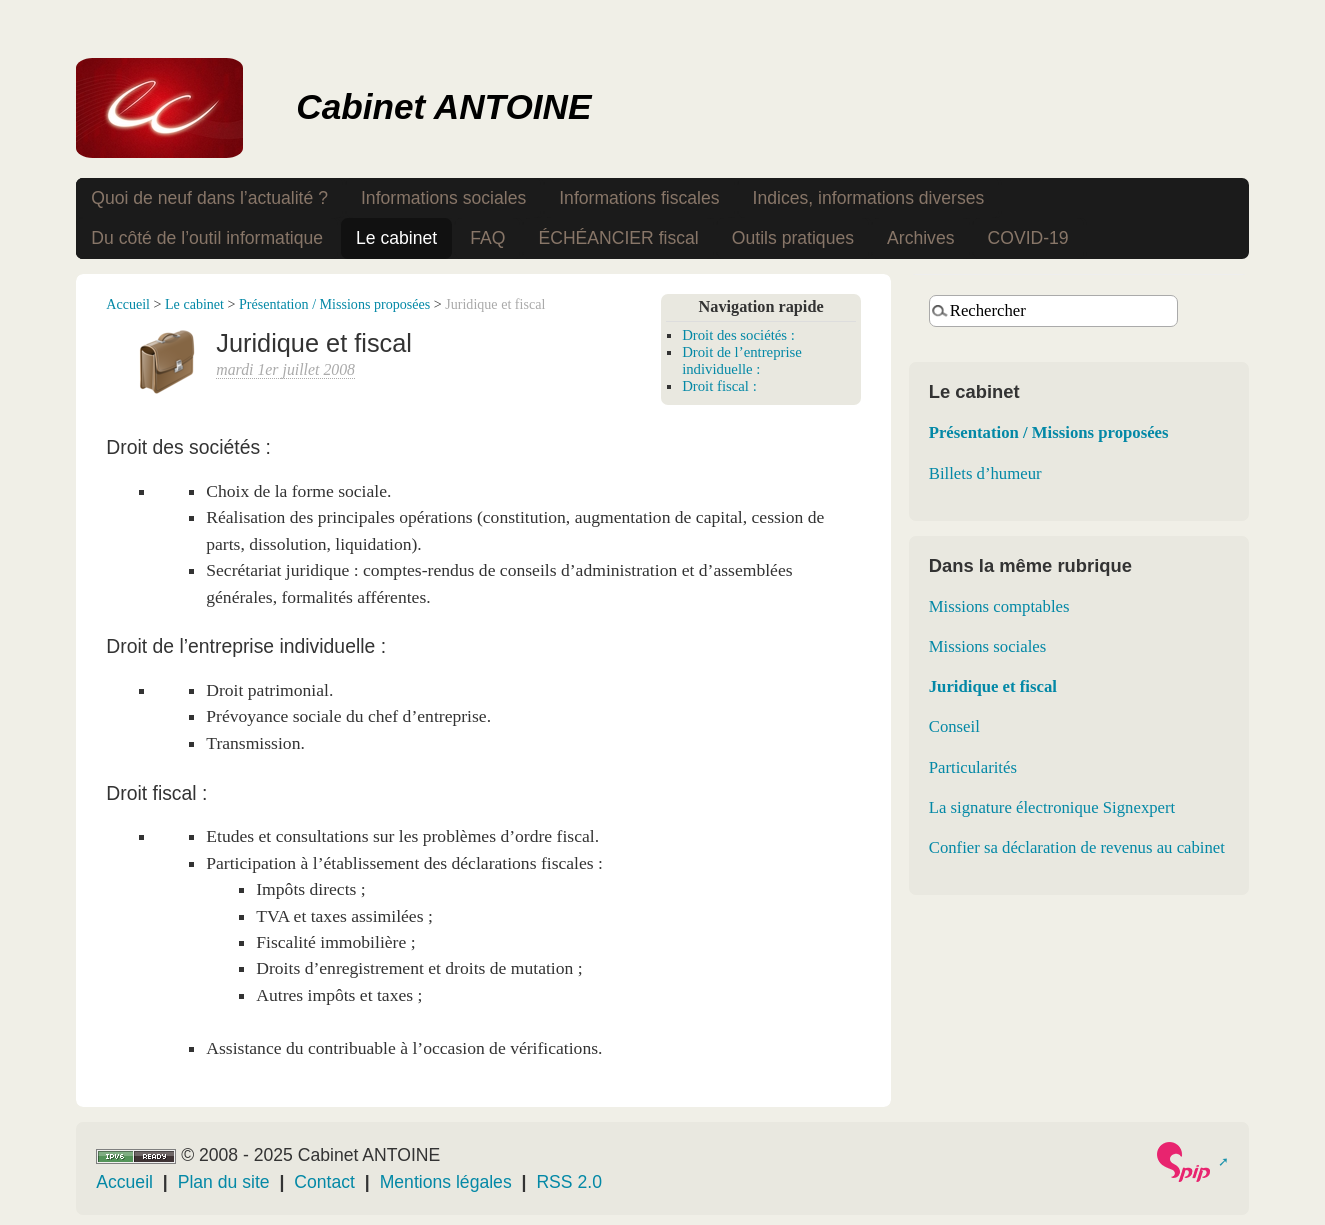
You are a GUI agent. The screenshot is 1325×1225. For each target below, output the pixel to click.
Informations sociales (443, 198)
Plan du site (224, 1182)
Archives (920, 238)
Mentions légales (446, 1182)
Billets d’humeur (985, 473)
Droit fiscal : (719, 386)
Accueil (128, 304)
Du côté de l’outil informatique (207, 238)
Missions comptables (999, 606)
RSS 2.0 (569, 1182)
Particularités (973, 767)
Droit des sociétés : (738, 335)
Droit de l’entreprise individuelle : (742, 360)
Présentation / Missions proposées (334, 304)
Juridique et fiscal (993, 686)
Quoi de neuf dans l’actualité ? (209, 198)
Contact (324, 1182)
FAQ (487, 238)
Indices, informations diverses (869, 198)
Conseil (954, 726)
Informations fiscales (639, 198)
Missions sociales (988, 646)
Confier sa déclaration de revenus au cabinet (1077, 847)
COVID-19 (1028, 238)
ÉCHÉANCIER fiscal (618, 238)
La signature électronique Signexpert (1052, 807)
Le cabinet (396, 238)
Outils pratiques (793, 238)
